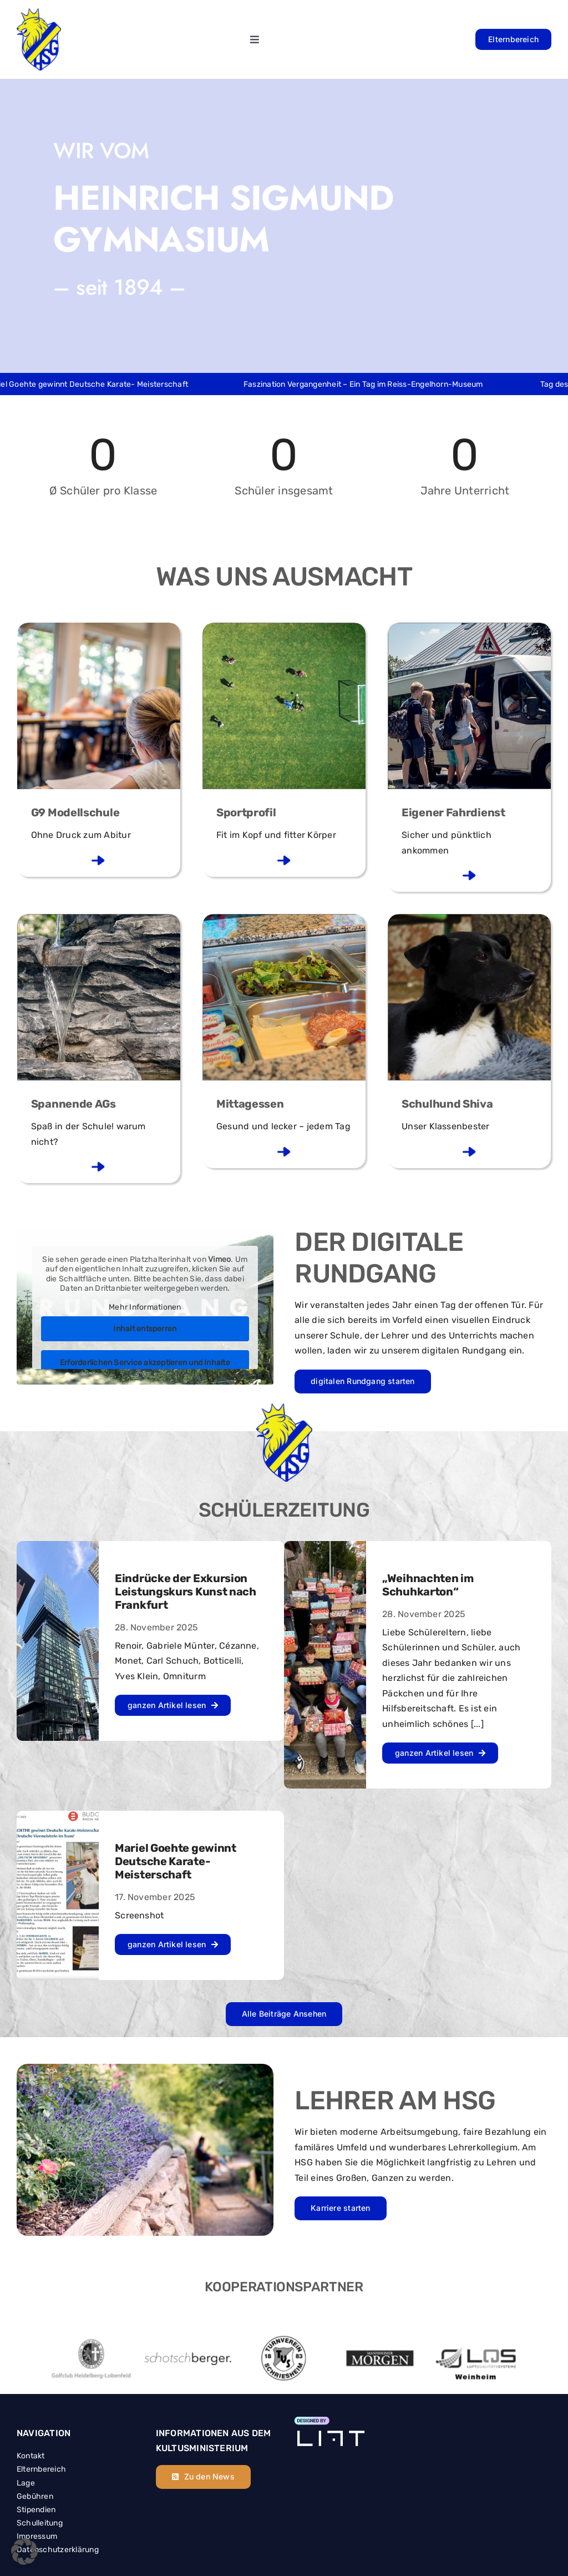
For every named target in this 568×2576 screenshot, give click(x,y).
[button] (24, 2551)
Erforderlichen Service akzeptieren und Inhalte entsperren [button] (145, 1368)
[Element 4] (329, 2421)
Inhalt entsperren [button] (144, 1329)
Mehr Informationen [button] (145, 1306)
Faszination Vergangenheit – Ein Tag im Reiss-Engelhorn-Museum (376, 384)
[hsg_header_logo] (39, 13)
